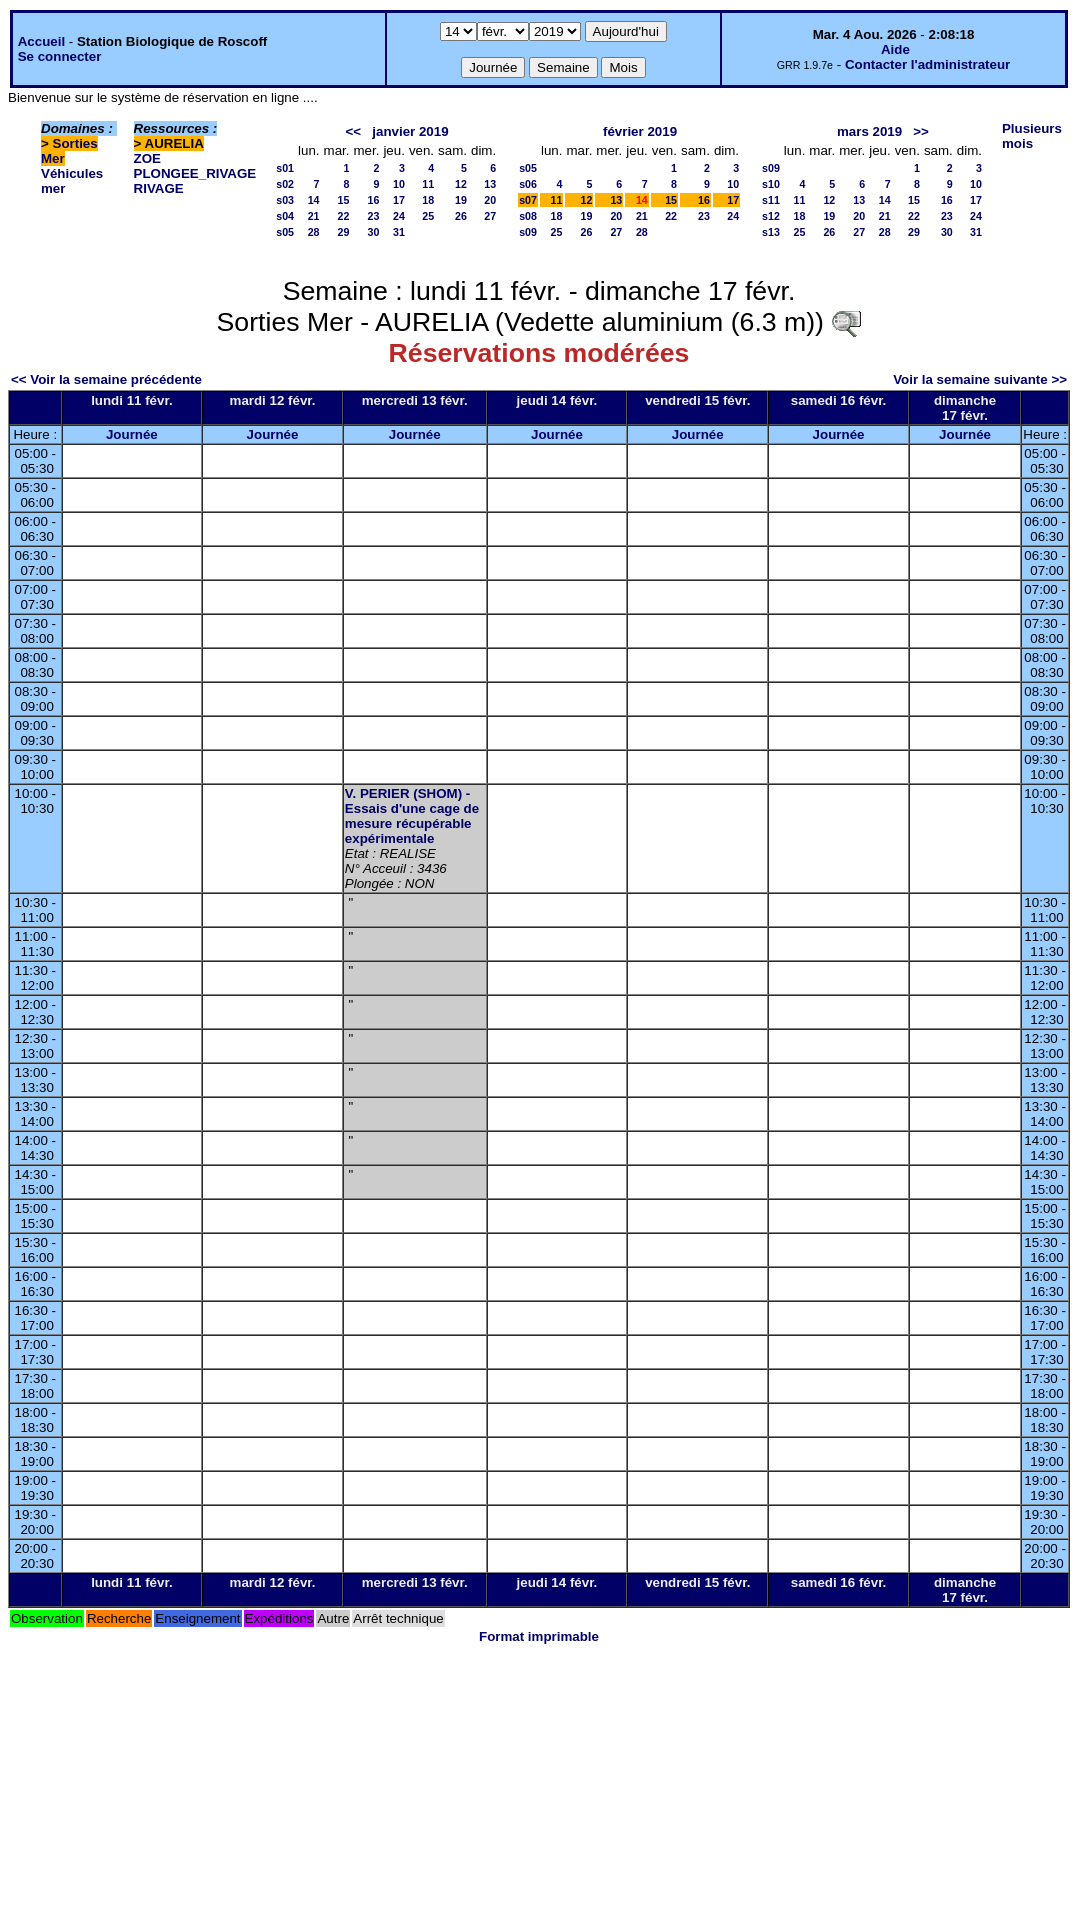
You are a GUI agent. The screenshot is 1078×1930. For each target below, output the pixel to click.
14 (314, 200)
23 (374, 216)
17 (399, 200)
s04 (285, 216)
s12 (771, 216)
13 (490, 184)
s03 (285, 200)
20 (490, 200)
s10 (771, 184)
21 (314, 216)
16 (374, 200)
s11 (771, 200)
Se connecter (60, 56)
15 (344, 200)
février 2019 (640, 131)
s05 (285, 232)
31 (399, 232)
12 (461, 184)
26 (461, 216)
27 (490, 216)
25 (428, 216)
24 (399, 216)
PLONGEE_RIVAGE (195, 173)
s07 (528, 200)
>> (921, 131)
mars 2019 (869, 131)
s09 (528, 232)
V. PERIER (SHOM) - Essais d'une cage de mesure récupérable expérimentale (412, 816)
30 (374, 232)
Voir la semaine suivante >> (980, 379)
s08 (528, 216)
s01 (285, 168)
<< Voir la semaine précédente (106, 379)
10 (399, 184)
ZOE (147, 158)
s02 (285, 184)
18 (428, 200)
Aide (895, 49)
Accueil (41, 41)
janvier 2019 (410, 131)
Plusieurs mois (1032, 136)
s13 (771, 232)
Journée (132, 434)
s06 (528, 184)
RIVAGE (159, 188)
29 (344, 232)
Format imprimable (539, 1636)
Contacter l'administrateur (927, 64)
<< (354, 131)
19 (461, 200)
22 (344, 216)
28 (314, 232)
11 (428, 184)
